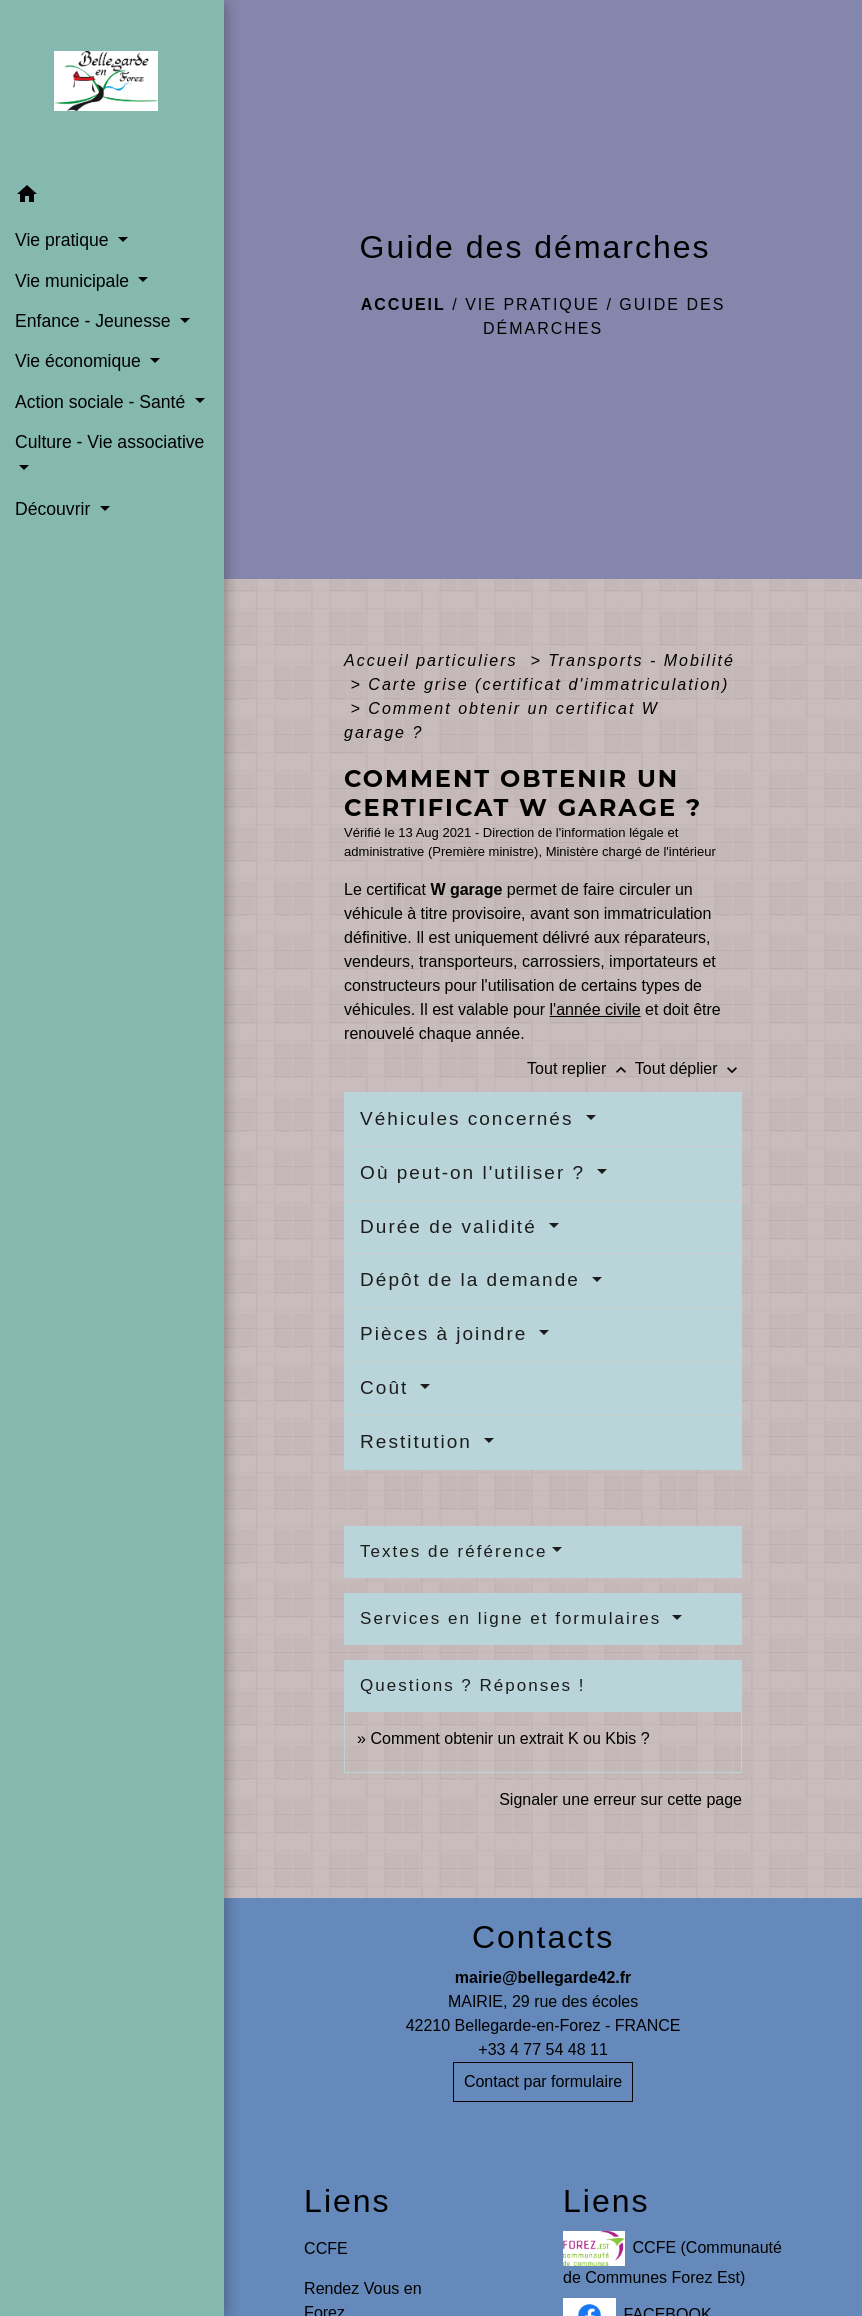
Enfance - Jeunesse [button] (95, 321)
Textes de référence (453, 1551)
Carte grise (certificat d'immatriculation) (548, 684)
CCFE (326, 2248)
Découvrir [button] (55, 509)
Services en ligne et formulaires (514, 1618)
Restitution (419, 1441)
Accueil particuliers (434, 660)
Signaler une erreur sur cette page (620, 1799)
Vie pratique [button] (64, 240)
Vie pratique (532, 304)
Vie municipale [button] (74, 281)
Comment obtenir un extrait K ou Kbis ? (509, 1738)
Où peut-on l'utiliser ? (476, 1172)
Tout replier (581, 1068)
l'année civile (595, 1009)
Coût (387, 1387)
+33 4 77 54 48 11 (542, 2049)
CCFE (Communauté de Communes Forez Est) (672, 2258)
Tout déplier (688, 1068)
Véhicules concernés (470, 1118)
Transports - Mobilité (641, 660)
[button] (112, 197)
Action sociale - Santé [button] (102, 402)
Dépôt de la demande (473, 1279)
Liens (347, 2201)
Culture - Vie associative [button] (109, 442)
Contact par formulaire (543, 2081)
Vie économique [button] (80, 361)
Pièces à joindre (447, 1333)
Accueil (403, 304)
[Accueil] (112, 87)
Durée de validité (452, 1226)
